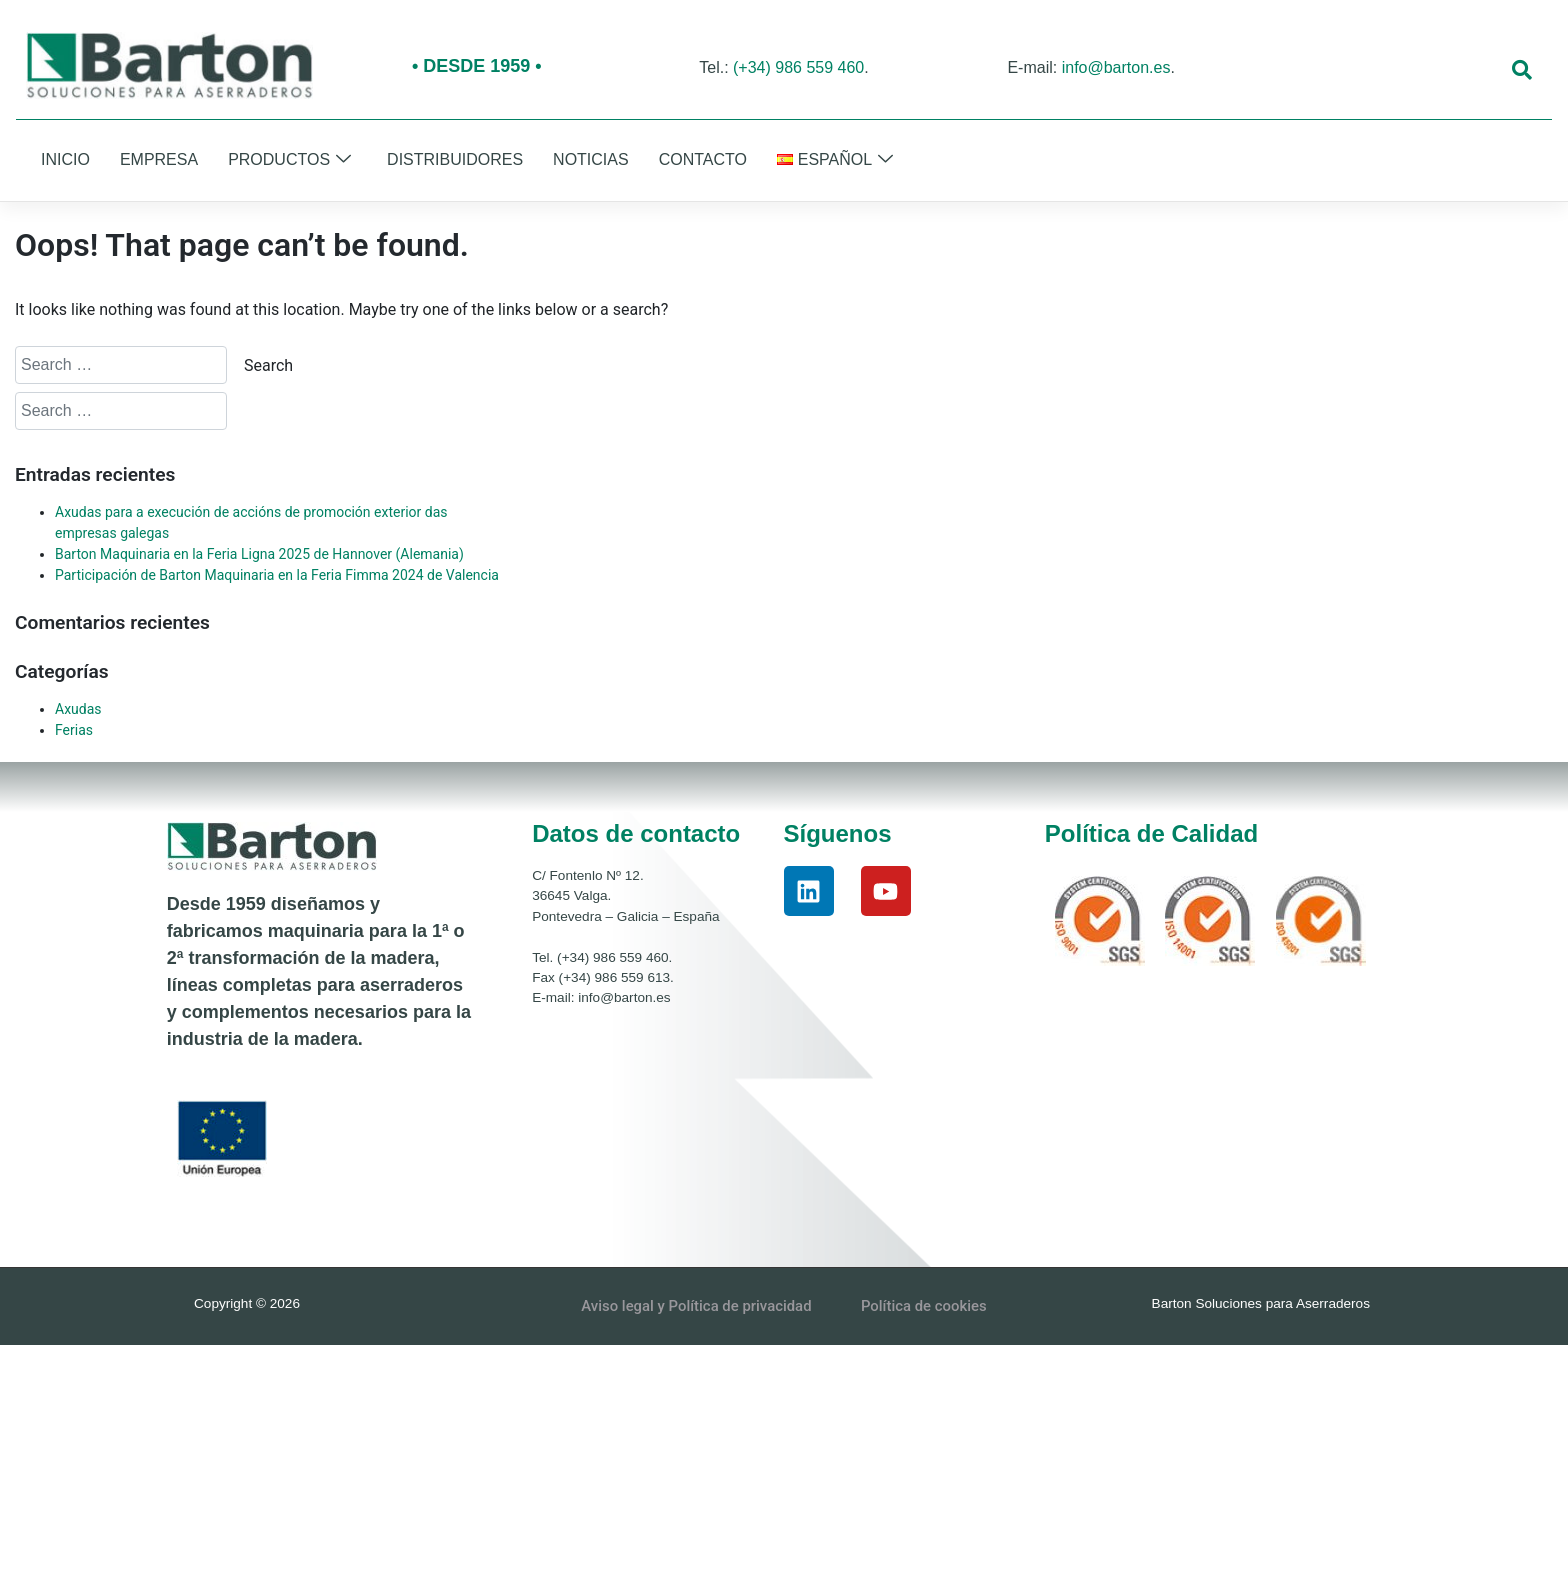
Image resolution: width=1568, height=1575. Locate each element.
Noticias (591, 159)
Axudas (78, 709)
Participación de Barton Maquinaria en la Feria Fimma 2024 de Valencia (277, 575)
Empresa (159, 159)
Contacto (703, 159)
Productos (289, 160)
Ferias (74, 730)
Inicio (65, 159)
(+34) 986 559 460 (798, 67)
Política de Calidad (1151, 833)
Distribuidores (455, 159)
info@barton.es (1116, 67)
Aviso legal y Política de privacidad (696, 1306)
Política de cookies (925, 1306)
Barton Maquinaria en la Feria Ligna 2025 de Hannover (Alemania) (259, 554)
